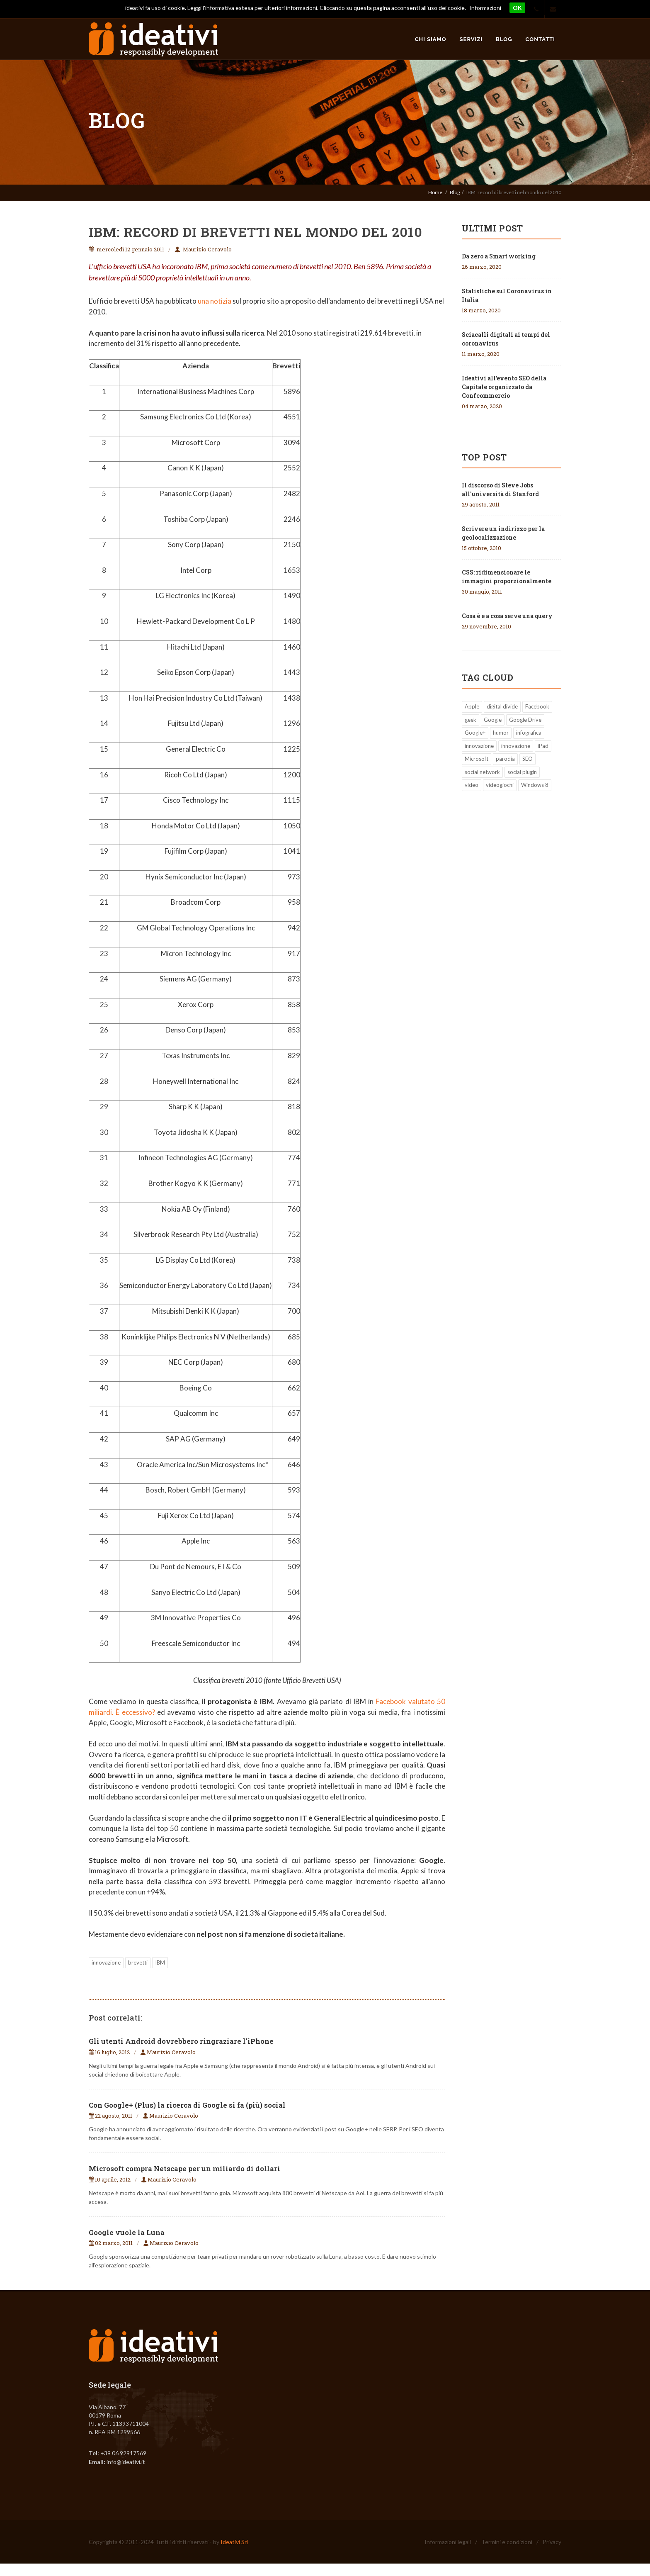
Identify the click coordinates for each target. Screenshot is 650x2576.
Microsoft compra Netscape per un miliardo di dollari (184, 2168)
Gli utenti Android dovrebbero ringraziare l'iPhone (181, 2041)
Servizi (471, 39)
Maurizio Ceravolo (207, 249)
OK (517, 7)
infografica (528, 732)
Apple (472, 706)
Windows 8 (534, 785)
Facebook (537, 706)
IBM (160, 1962)
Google (493, 719)
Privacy (552, 2541)
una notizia (214, 301)
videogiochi (500, 785)
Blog (504, 39)
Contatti (540, 39)
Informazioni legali (447, 2541)
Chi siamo (430, 39)
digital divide (502, 706)
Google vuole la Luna (127, 2232)
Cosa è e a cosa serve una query (507, 616)
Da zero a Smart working (499, 256)
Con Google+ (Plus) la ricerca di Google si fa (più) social (187, 2105)
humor (501, 732)
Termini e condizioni (506, 2541)
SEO (527, 758)
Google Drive (525, 719)
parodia (505, 758)
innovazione (106, 1962)
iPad (543, 746)
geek (470, 719)
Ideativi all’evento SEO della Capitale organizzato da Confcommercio (504, 386)
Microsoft (476, 758)
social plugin (522, 772)
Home (435, 192)
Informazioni (485, 7)
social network (482, 772)
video (471, 785)
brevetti (138, 1962)
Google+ (475, 732)
